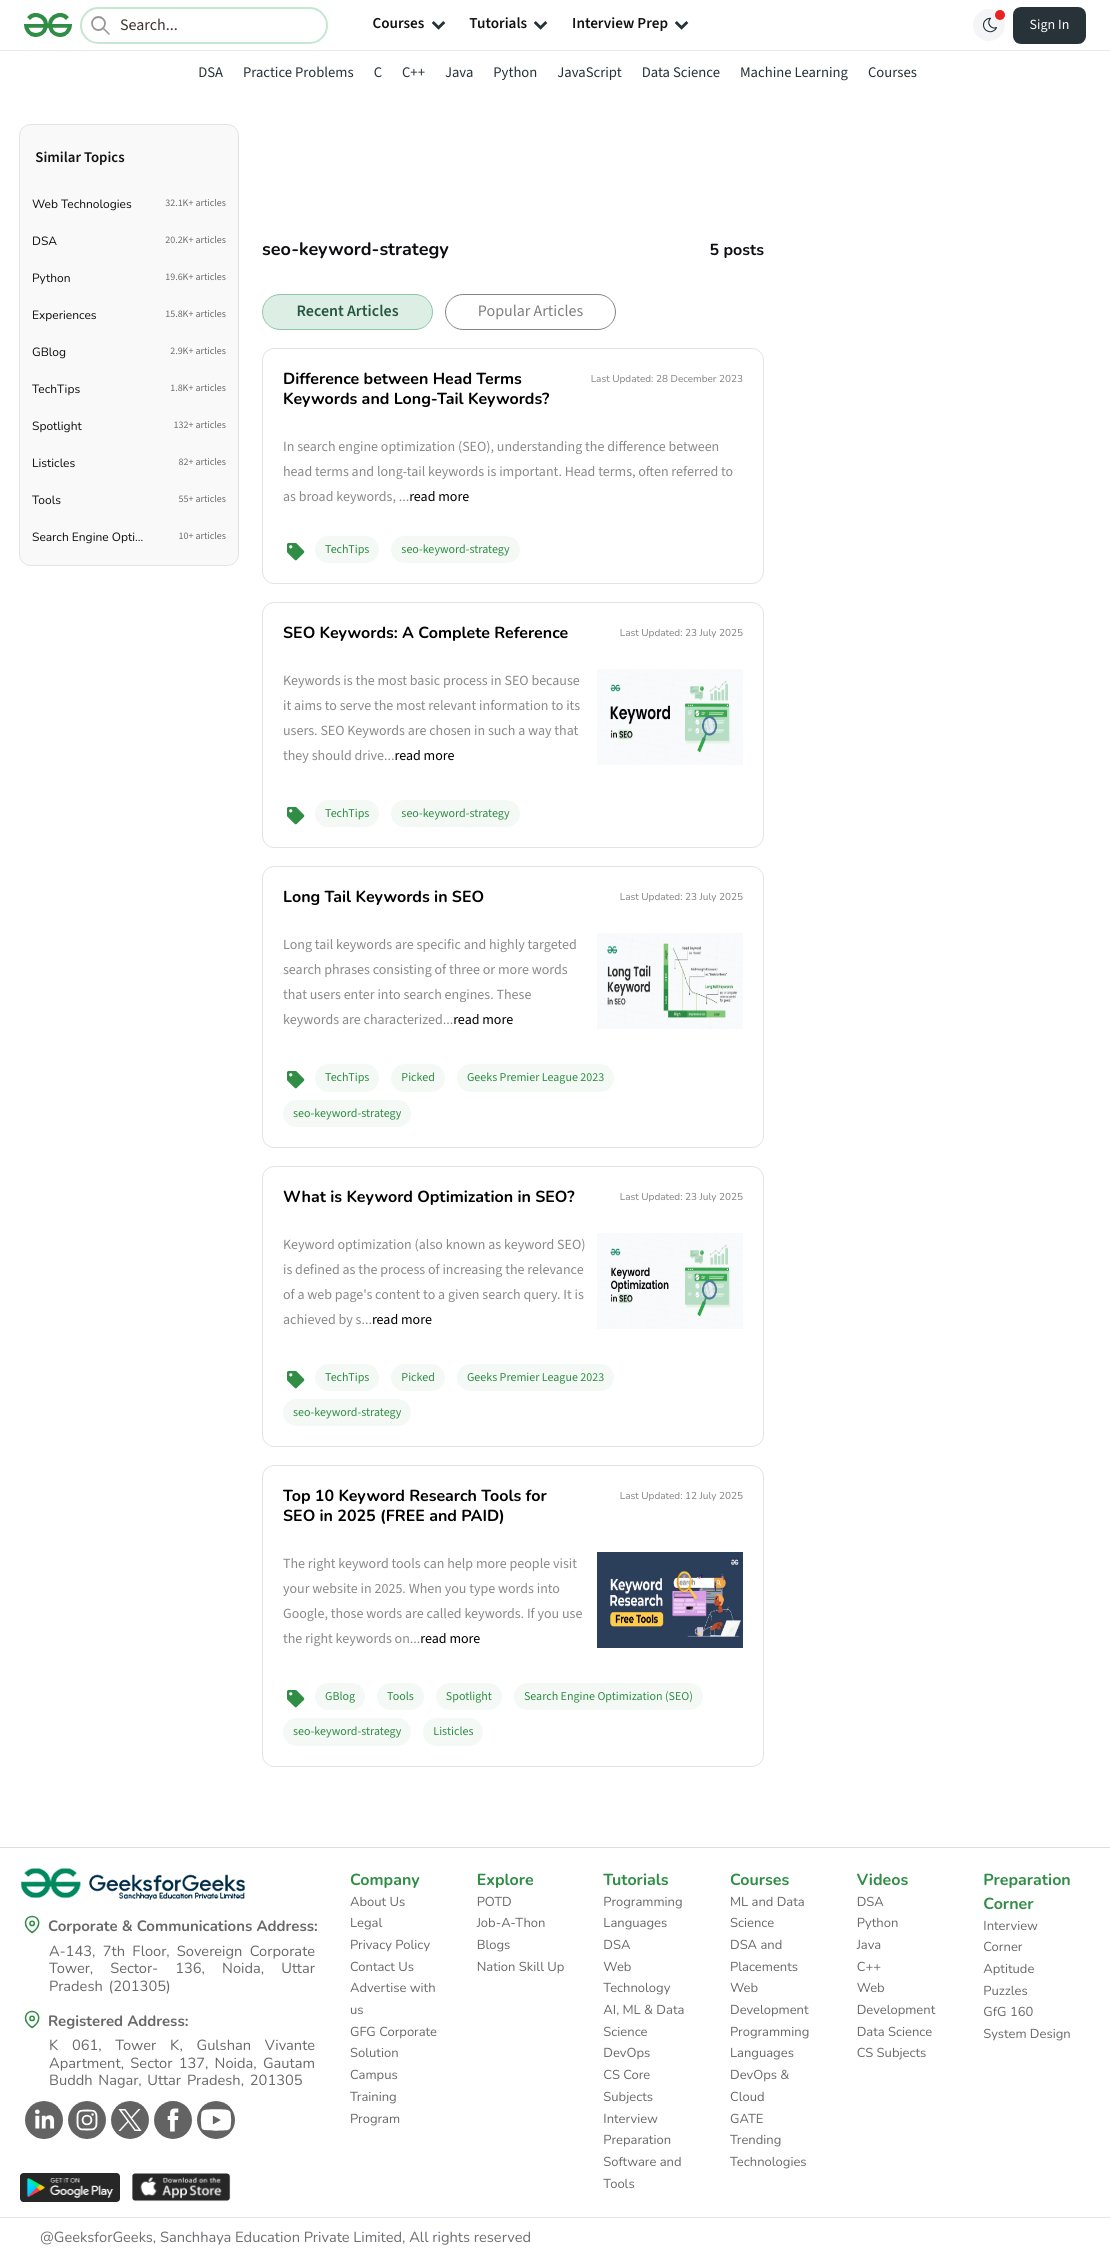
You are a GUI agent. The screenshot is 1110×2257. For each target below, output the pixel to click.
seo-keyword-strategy (455, 549)
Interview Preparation (637, 2130)
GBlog (340, 1696)
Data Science (681, 72)
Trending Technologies (768, 2151)
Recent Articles (347, 312)
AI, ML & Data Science (643, 2021)
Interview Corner (1010, 1937)
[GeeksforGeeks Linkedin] (41, 2120)
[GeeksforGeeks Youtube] (213, 2120)
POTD (494, 1902)
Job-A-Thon (511, 1923)
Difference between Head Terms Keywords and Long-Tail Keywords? (416, 389)
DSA (210, 72)
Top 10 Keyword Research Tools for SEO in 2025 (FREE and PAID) (415, 1506)
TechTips (347, 549)
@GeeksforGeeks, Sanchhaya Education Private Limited (221, 2238)
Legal (366, 1923)
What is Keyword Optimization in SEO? (429, 1197)
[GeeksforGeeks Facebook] (170, 2120)
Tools (400, 1696)
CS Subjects (892, 2053)
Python (515, 72)
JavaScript (589, 72)
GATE (746, 2119)
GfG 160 (1008, 2012)
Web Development (769, 1999)
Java (459, 72)
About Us (377, 1902)
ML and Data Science (767, 1913)
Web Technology (636, 1978)
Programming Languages (642, 1913)
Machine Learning (794, 72)
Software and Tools (642, 2173)
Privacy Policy (390, 1945)
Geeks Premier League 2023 (535, 1077)
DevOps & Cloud (759, 2086)
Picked (418, 1077)
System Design (1026, 2034)
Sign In (1050, 25)
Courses (892, 72)
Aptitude (1008, 1969)
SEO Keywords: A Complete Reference (425, 633)
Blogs (494, 1945)
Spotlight (469, 1696)
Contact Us (382, 1967)
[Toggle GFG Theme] (989, 25)
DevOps (626, 2053)
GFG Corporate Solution (393, 2043)
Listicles (453, 1731)
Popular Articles (530, 312)
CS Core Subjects (628, 2086)
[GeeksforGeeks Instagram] (84, 2120)
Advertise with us (393, 1999)
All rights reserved (470, 2238)
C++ (413, 72)
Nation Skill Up (521, 1967)
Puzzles (1005, 1991)
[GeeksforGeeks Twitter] (127, 2120)
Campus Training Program (375, 2096)
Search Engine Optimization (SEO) (608, 1696)
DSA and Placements (764, 1956)
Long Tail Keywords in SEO (383, 897)
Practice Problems (298, 72)
